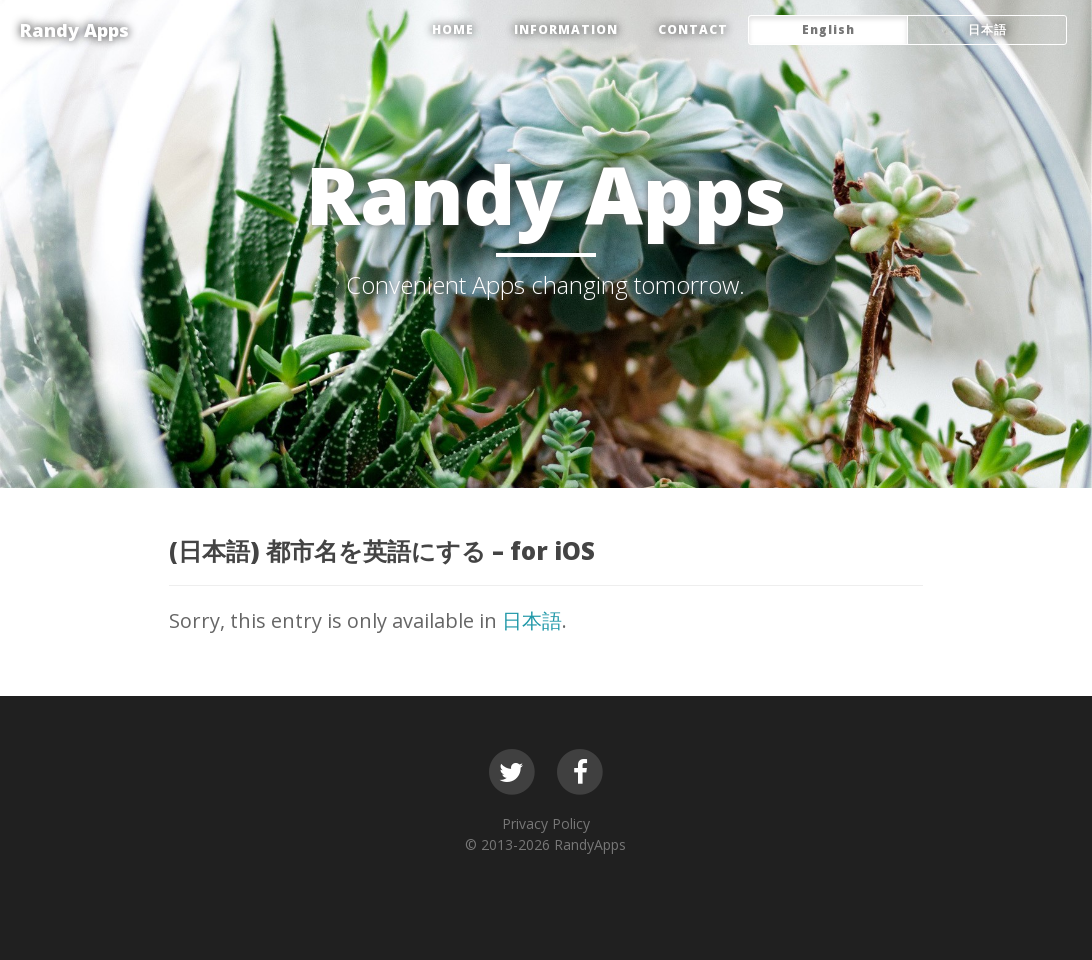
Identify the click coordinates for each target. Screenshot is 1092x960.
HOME (453, 29)
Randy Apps (74, 30)
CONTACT (693, 29)
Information (566, 29)
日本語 (532, 620)
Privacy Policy (546, 823)
